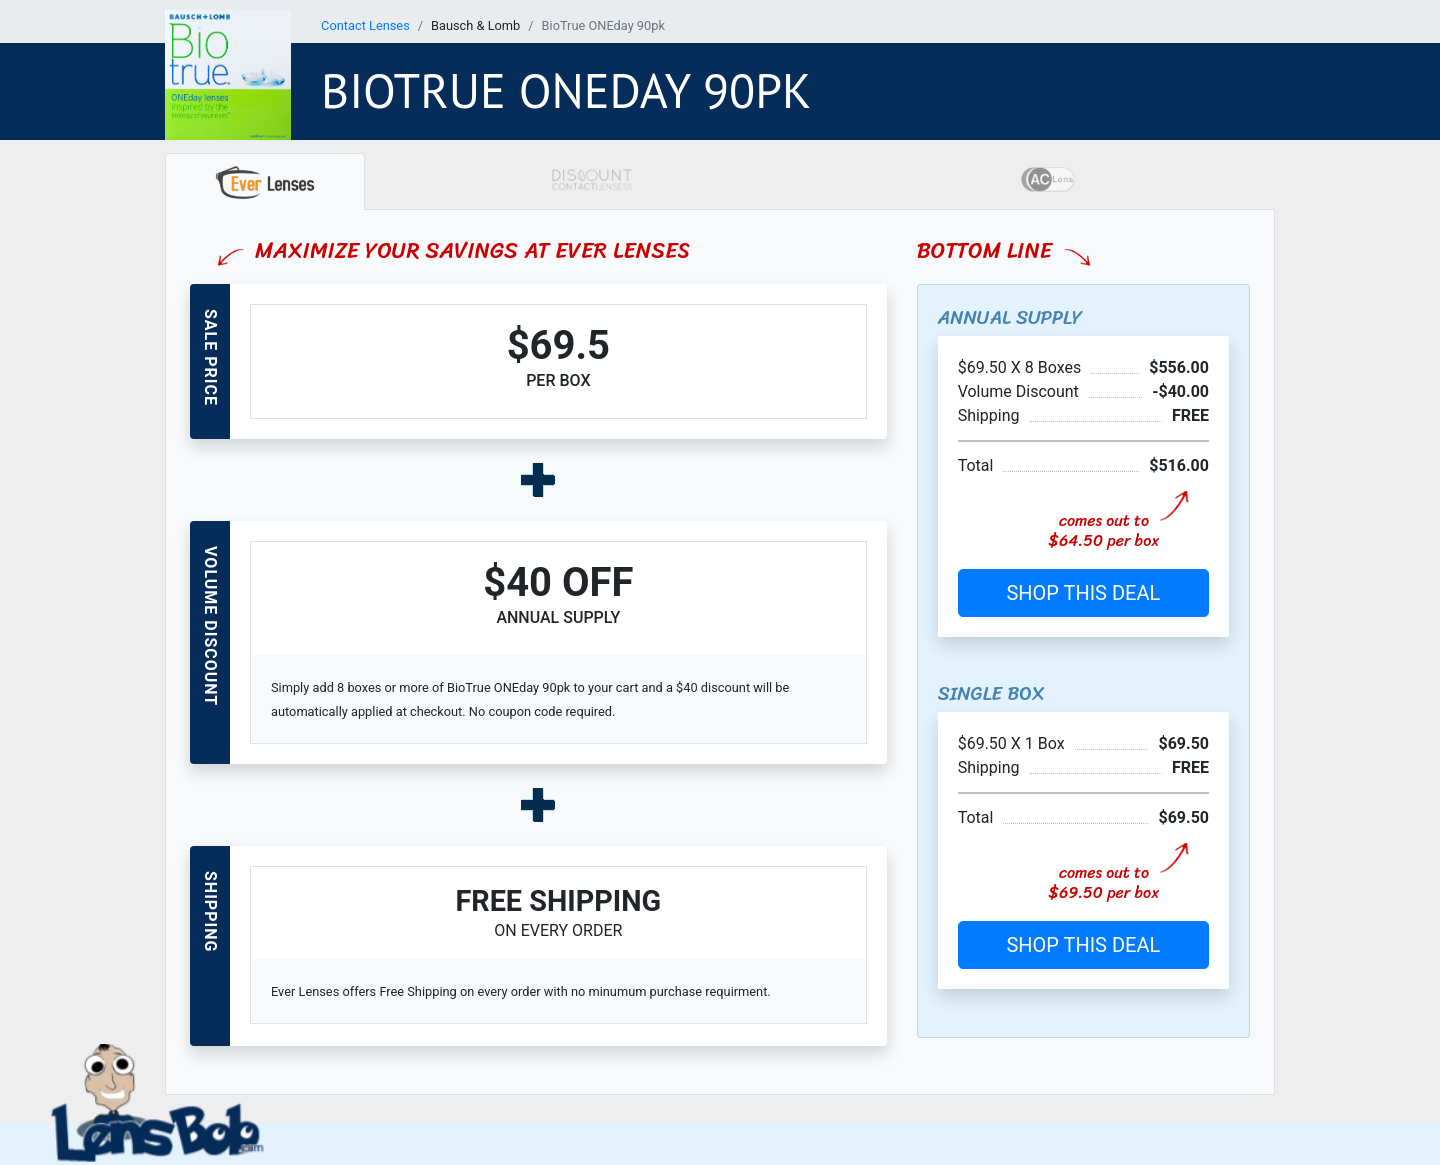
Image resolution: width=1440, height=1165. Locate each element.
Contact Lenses (365, 25)
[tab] (265, 181)
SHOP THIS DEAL (1083, 593)
